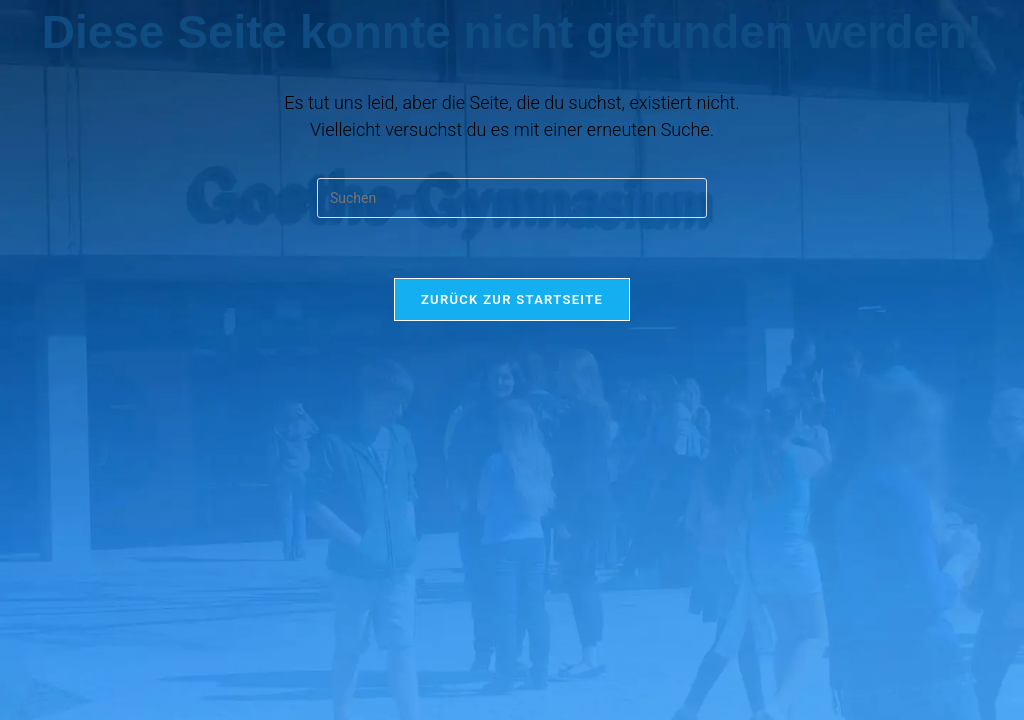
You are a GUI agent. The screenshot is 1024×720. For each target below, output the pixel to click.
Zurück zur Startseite (512, 299)
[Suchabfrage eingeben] (512, 198)
